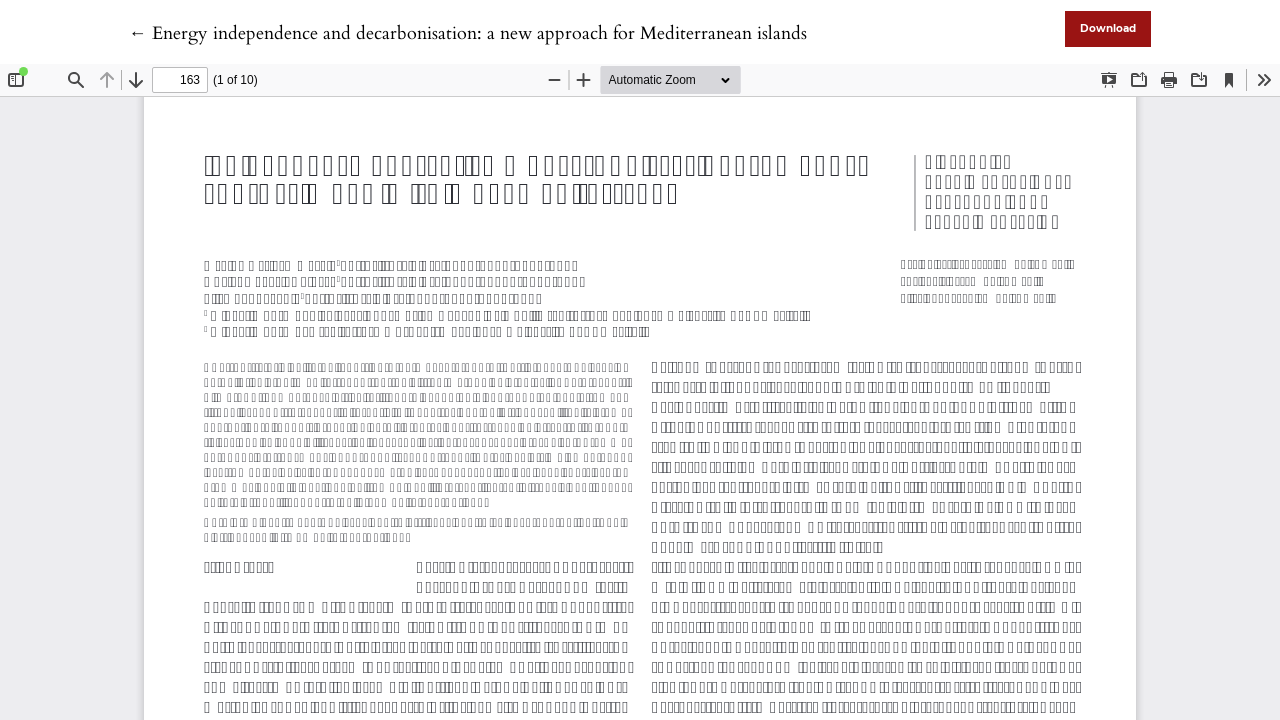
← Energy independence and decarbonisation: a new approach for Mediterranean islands (468, 33)
